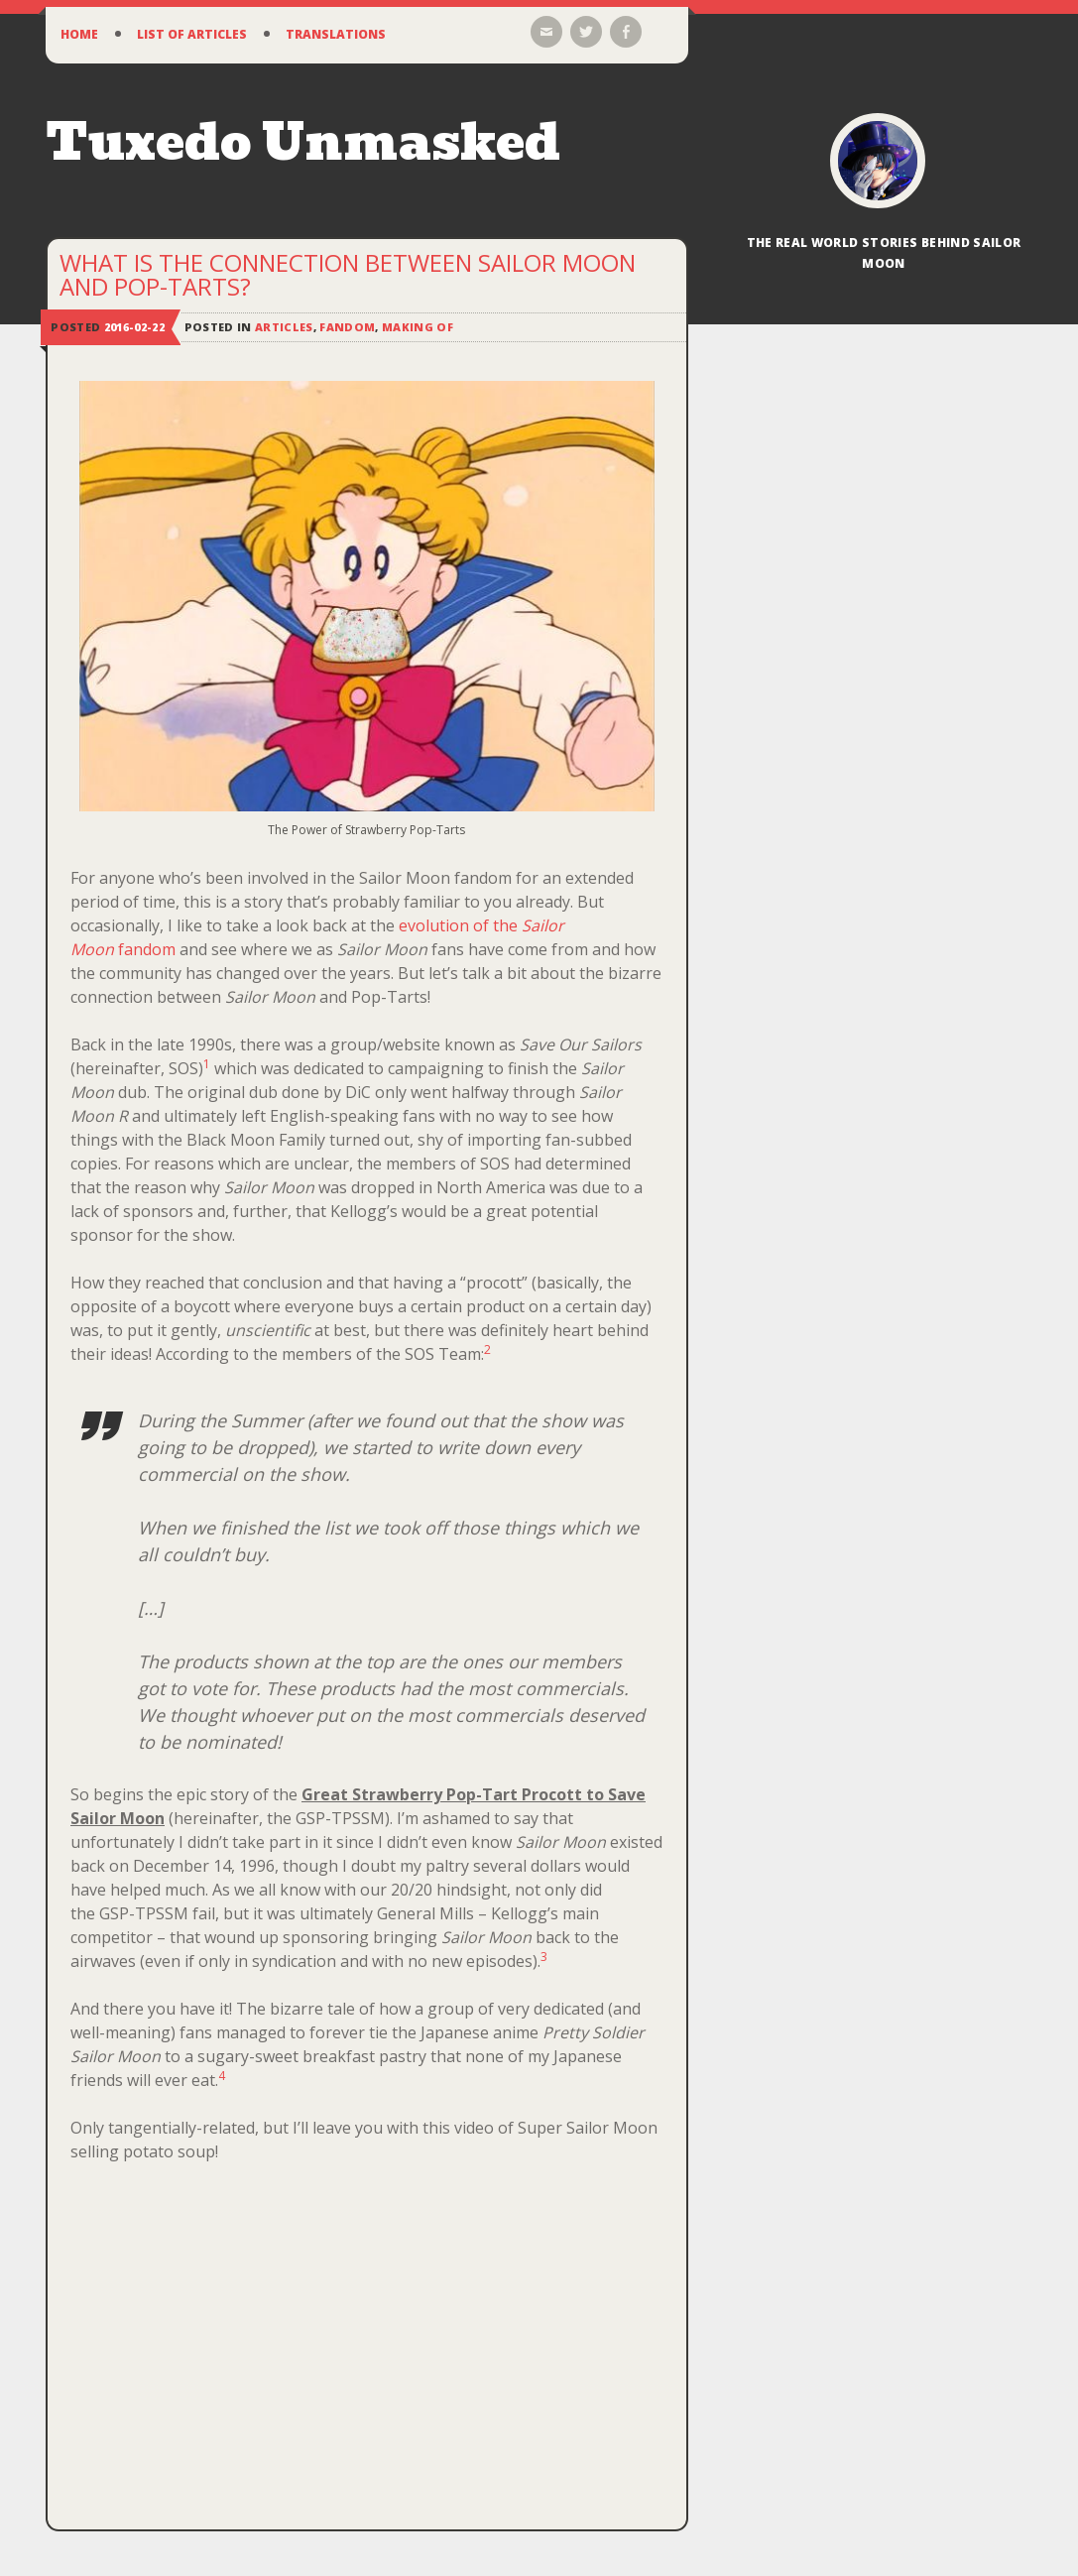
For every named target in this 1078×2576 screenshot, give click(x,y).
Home (79, 34)
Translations (336, 34)
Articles (284, 326)
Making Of (417, 326)
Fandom (347, 326)
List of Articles (192, 34)
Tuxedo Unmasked (303, 142)
